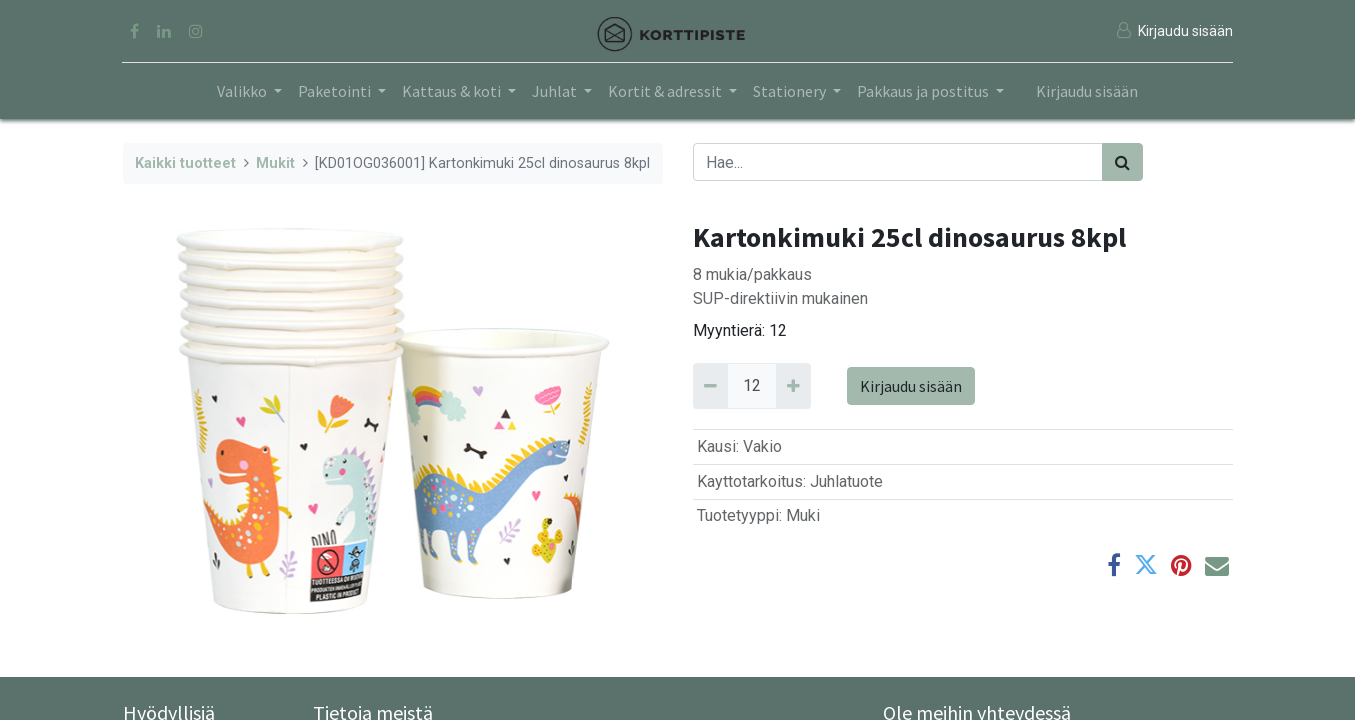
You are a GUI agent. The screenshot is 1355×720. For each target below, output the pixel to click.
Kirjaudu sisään (1087, 91)
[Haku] (1122, 162)
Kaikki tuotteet (185, 163)
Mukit (275, 163)
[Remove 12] (710, 386)
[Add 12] (793, 386)
